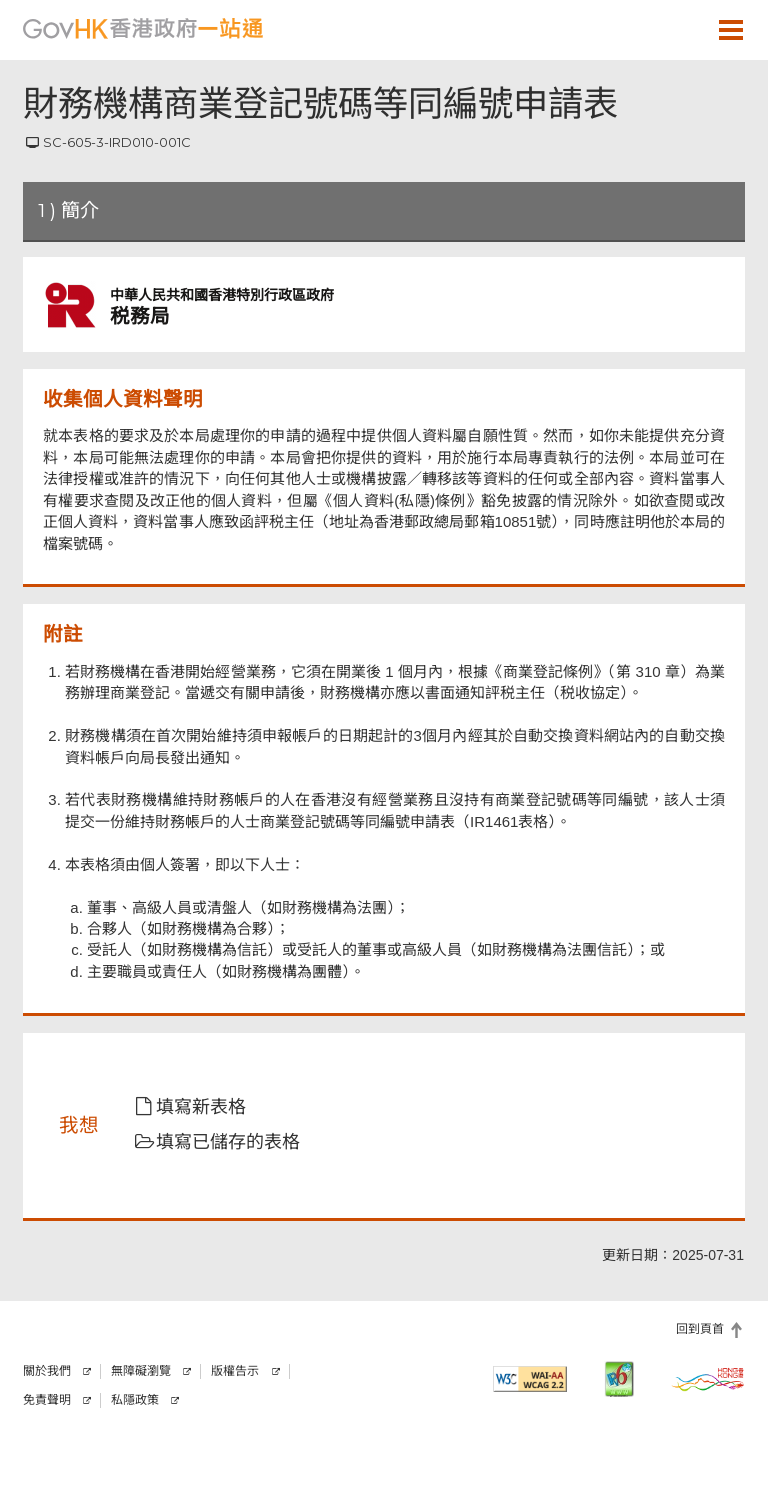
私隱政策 (135, 1400)
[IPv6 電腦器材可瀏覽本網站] (619, 1379)
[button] (673, 29)
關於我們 (47, 1371)
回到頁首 (700, 1329)
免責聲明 (47, 1400)
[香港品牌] (708, 1379)
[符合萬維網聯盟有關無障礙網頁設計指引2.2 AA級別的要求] (530, 1379)
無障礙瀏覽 (141, 1371)
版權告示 (235, 1371)
